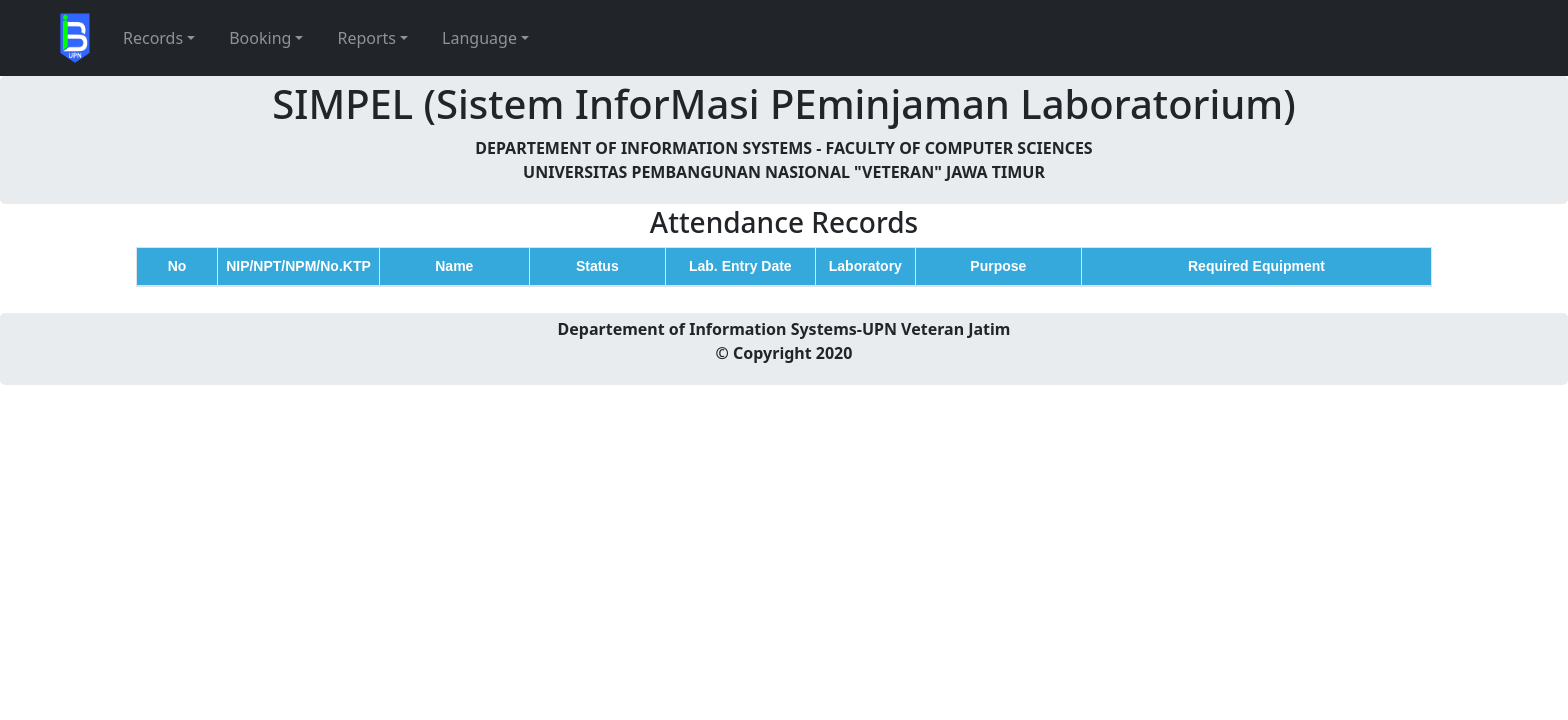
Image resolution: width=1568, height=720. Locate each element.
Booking (260, 38)
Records (153, 38)
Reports (366, 38)
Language (479, 38)
